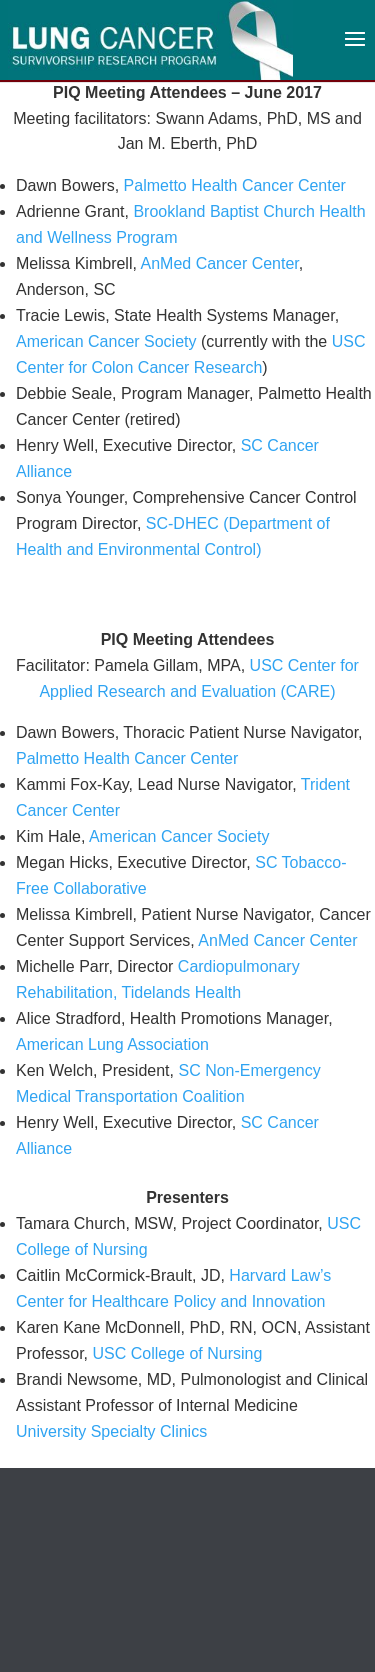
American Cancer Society (106, 341)
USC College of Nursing (177, 1353)
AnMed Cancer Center (219, 263)
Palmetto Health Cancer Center (235, 185)
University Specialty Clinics (111, 1431)
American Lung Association (112, 1044)
